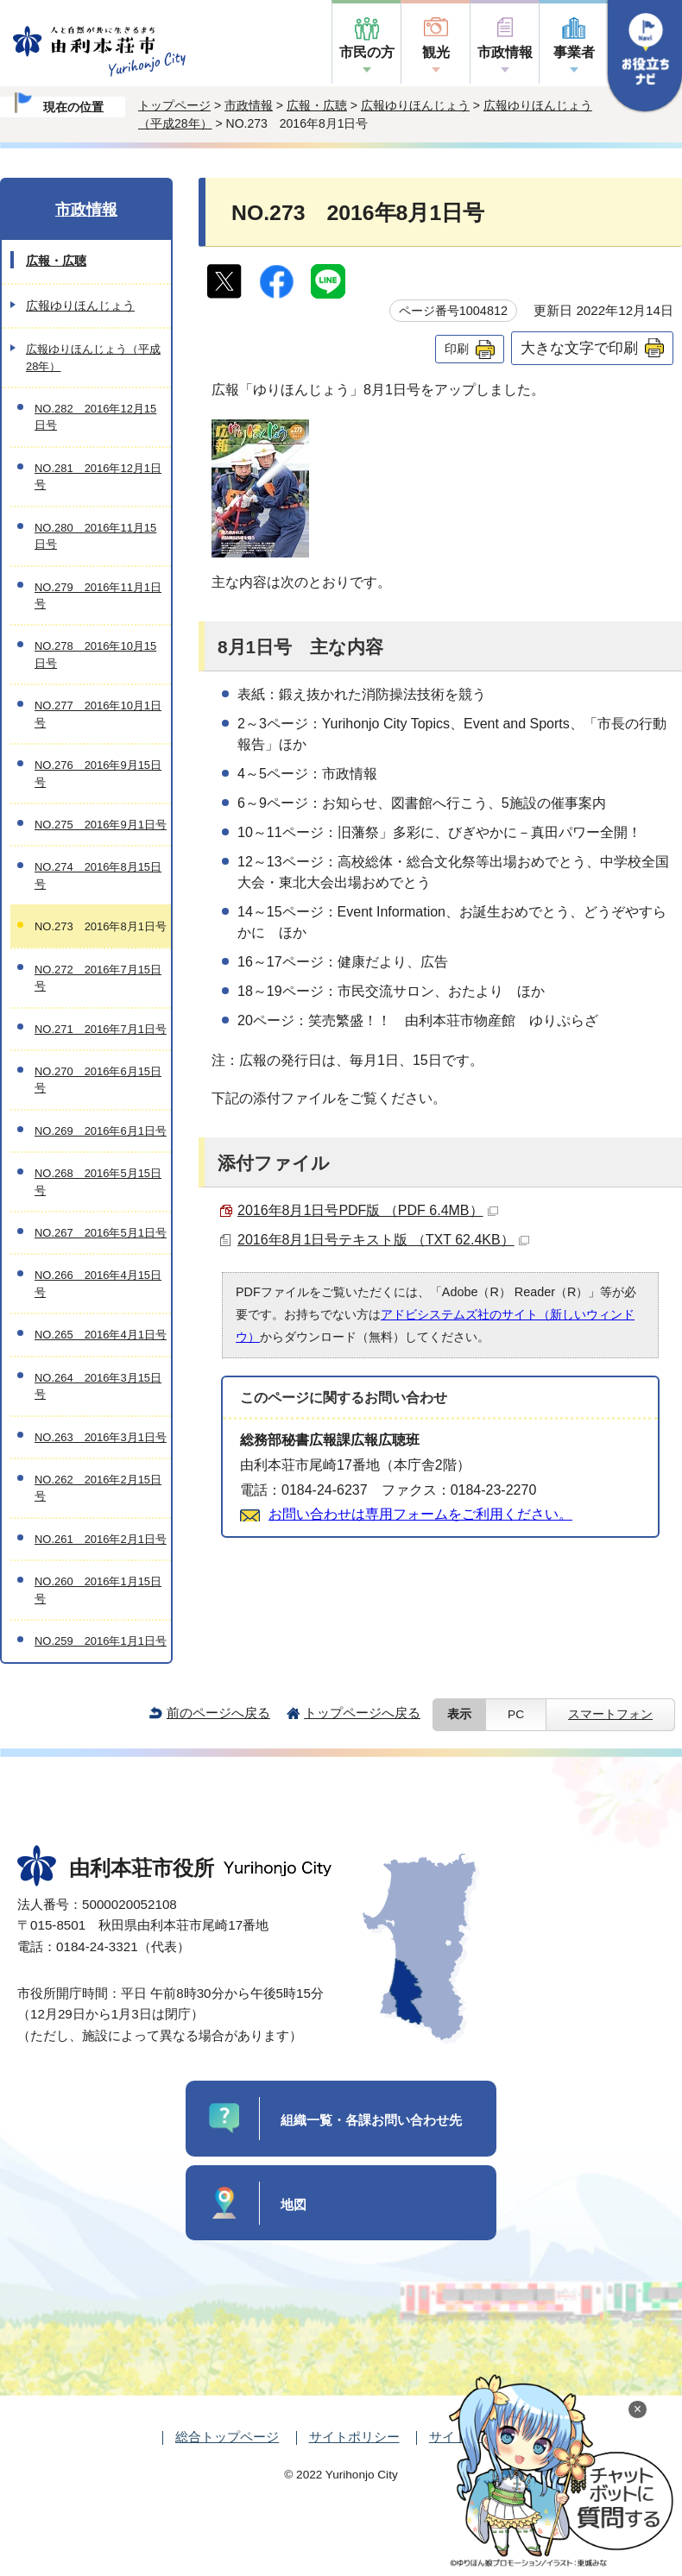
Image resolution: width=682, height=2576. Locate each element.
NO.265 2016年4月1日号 (101, 1334)
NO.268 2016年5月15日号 (98, 1181)
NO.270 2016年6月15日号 (98, 1079)
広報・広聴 (317, 105)
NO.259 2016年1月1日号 (101, 1640)
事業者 (574, 52)
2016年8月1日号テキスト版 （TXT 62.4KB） (383, 1239)
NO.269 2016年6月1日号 (101, 1130)
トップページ (174, 105)
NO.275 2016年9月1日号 (101, 824)
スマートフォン (610, 1714)
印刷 (457, 349)
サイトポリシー (354, 2436)
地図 (293, 2204)
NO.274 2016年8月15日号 (98, 875)
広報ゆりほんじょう (415, 105)
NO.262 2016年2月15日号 (98, 1487)
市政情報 (505, 52)
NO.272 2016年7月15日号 (98, 977)
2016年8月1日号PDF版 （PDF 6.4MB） (367, 1210)
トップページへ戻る (362, 1712)
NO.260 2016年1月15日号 (98, 1589)
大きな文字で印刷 (579, 347)
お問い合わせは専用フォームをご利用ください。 (420, 1514)
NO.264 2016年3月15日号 (98, 1386)
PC (516, 1714)
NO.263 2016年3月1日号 (101, 1437)
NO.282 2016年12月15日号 (95, 416)
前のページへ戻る (218, 1712)
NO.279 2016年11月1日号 (98, 595)
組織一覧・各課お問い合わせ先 (371, 2120)
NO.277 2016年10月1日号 (98, 713)
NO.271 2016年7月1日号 (101, 1029)
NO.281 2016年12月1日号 (98, 476)
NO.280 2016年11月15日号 (95, 536)
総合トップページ (227, 2436)
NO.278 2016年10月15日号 (95, 654)
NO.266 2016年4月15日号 (98, 1283)
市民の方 (367, 52)
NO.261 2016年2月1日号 (101, 1539)
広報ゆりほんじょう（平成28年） (93, 357)
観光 (436, 52)
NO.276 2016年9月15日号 (98, 773)
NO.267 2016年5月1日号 (101, 1232)
